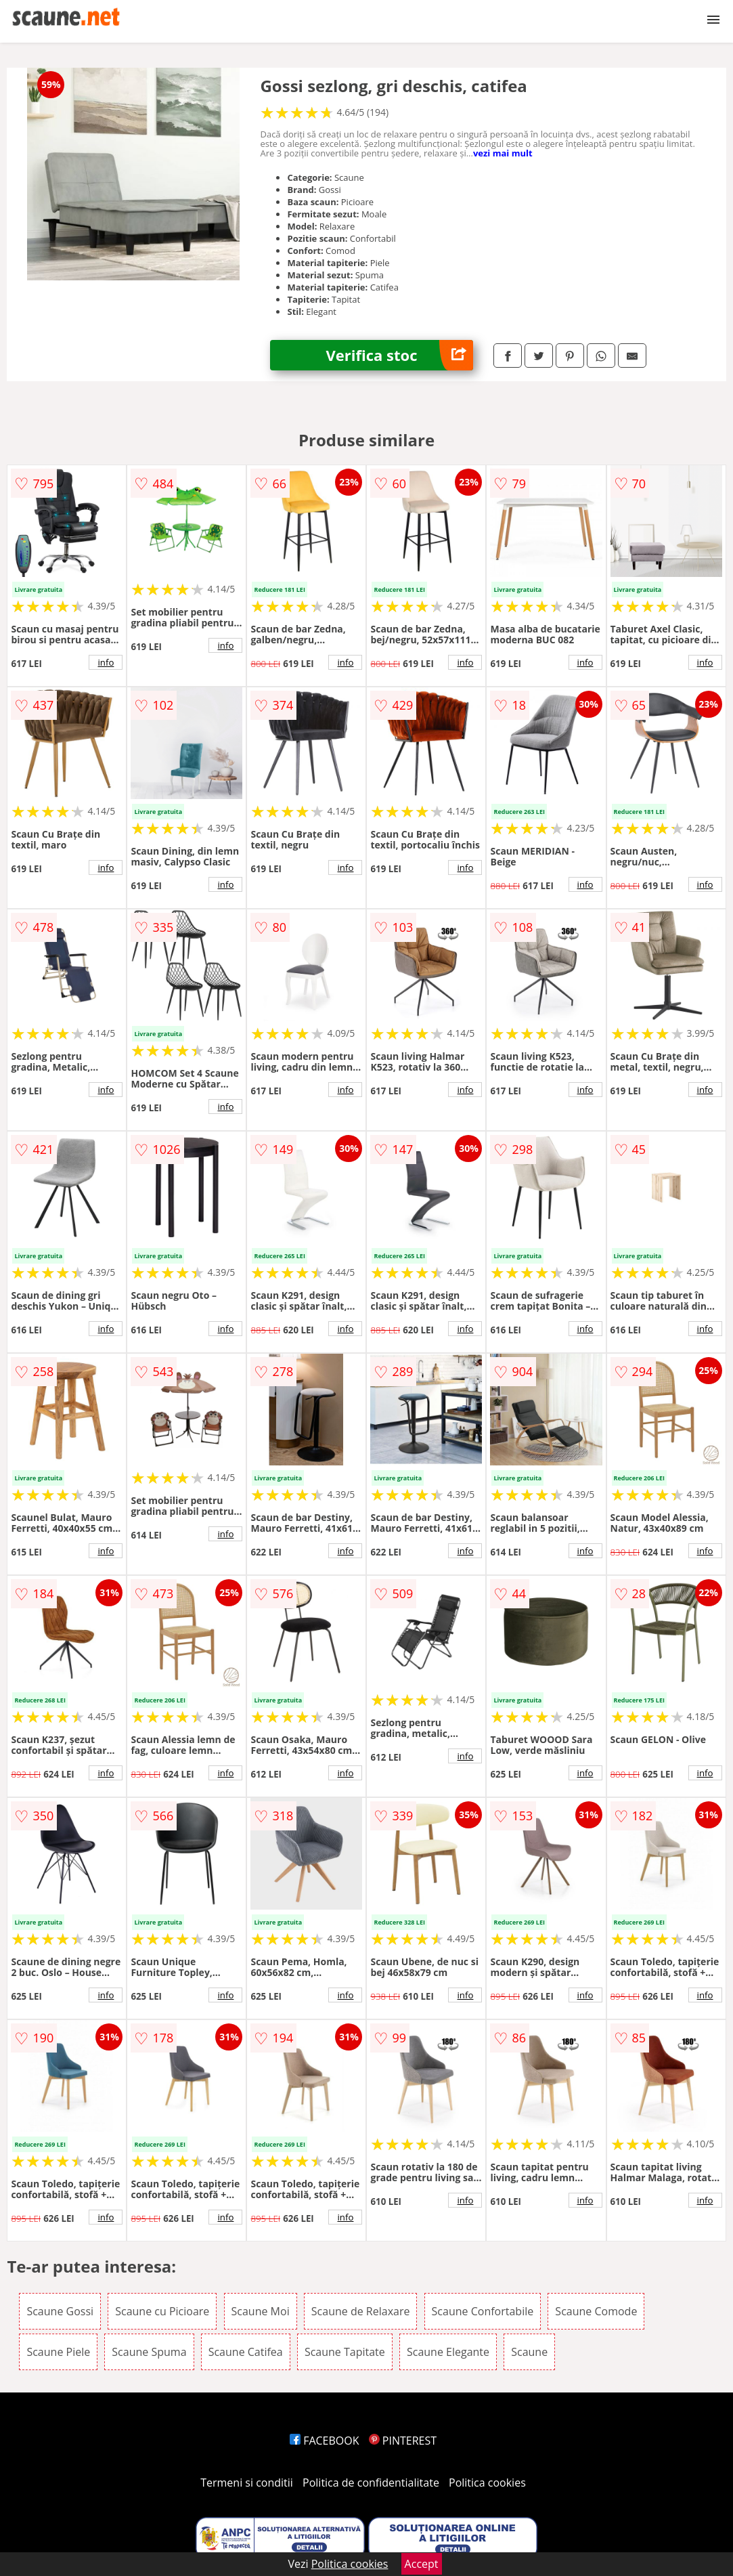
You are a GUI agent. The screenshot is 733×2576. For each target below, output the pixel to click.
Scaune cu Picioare (162, 2311)
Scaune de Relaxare (360, 2311)
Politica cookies (487, 2482)
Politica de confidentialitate (371, 2482)
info (105, 662)
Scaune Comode (596, 2311)
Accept (422, 2563)
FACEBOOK (324, 2440)
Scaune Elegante (448, 2351)
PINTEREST (403, 2440)
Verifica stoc (399, 355)
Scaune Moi (260, 2311)
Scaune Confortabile (483, 2311)
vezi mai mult (503, 153)
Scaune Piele (58, 2351)
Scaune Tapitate (345, 2351)
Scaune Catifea (245, 2351)
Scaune (529, 2351)
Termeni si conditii (246, 2482)
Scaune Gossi (59, 2311)
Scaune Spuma (149, 2351)
